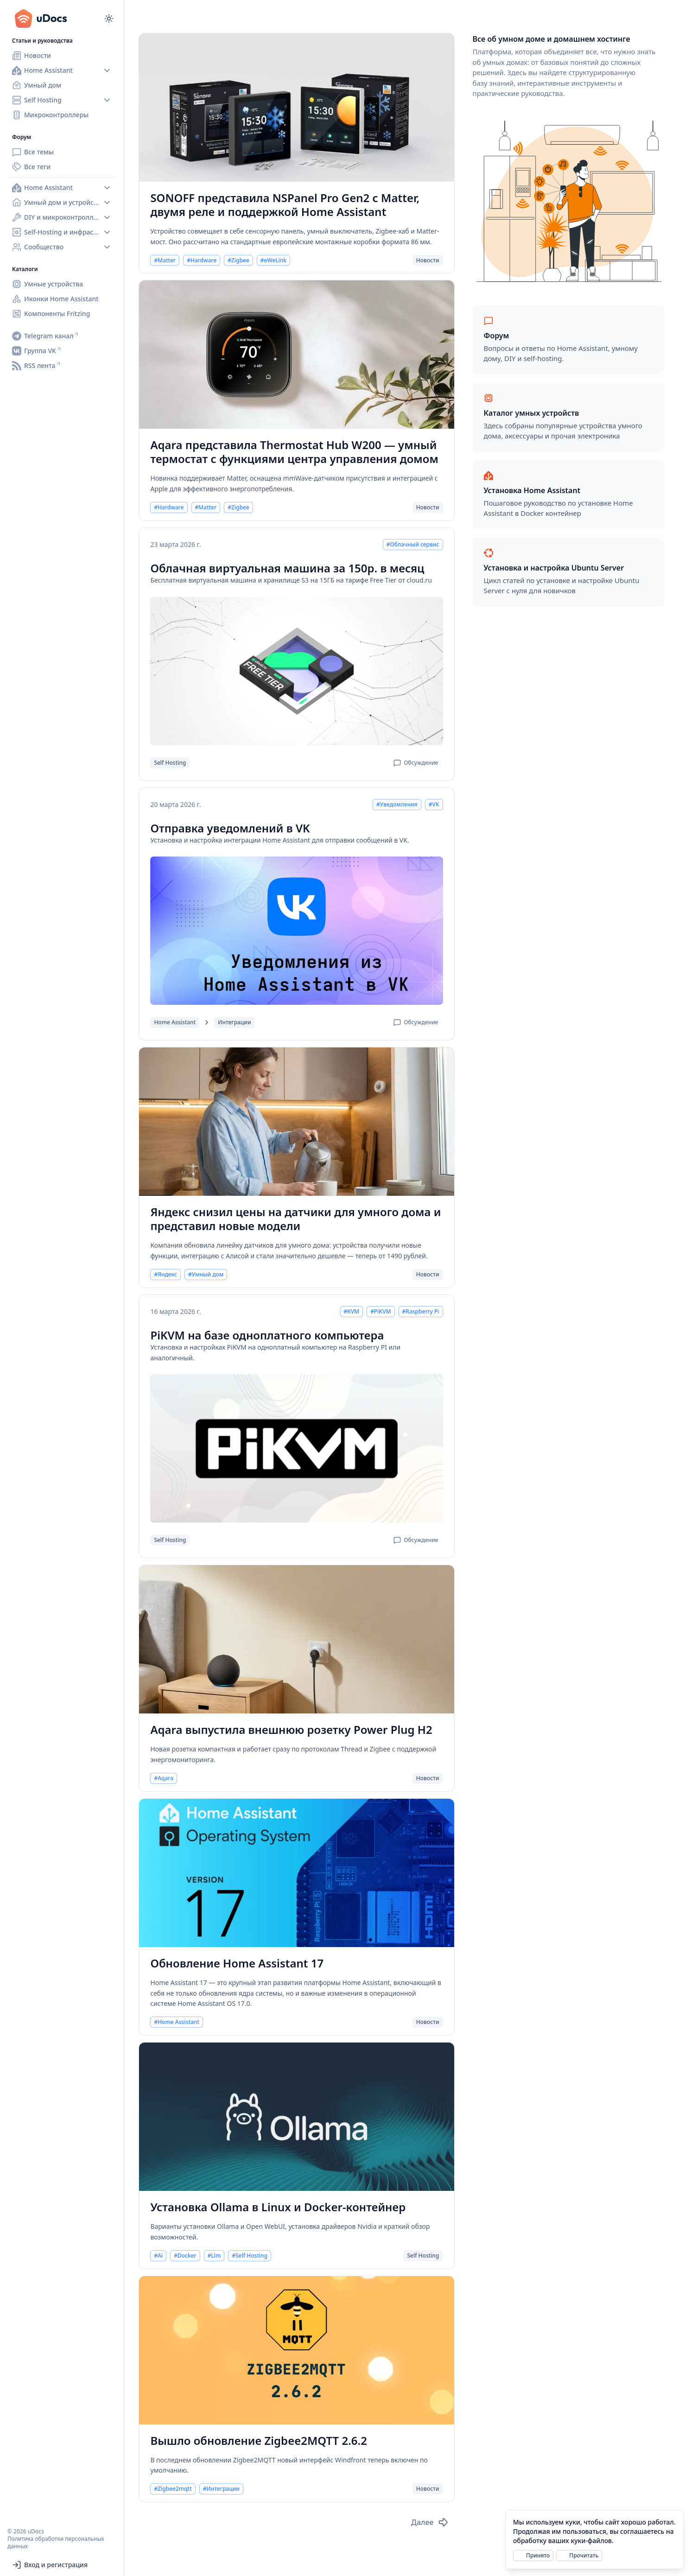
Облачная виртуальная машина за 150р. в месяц (287, 568)
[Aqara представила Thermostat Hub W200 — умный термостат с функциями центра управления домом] (296, 354)
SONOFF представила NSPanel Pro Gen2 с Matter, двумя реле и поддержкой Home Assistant (284, 205)
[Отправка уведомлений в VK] (296, 931)
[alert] (595, 2539)
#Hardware (201, 260)
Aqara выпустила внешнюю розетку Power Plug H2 (291, 1730)
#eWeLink (273, 260)
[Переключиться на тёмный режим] (108, 18)
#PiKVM (380, 1311)
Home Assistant (175, 1022)
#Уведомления (397, 804)
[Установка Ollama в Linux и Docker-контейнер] (296, 2117)
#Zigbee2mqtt (172, 2489)
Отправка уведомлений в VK (230, 828)
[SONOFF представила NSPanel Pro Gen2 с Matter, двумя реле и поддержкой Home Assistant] (296, 107)
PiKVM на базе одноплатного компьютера (267, 1335)
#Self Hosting (249, 2255)
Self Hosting (170, 763)
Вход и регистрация (50, 2565)
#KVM (352, 1311)
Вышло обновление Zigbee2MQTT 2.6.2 (258, 2441)
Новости (427, 260)
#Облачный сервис (413, 544)
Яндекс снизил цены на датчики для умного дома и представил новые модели (295, 1219)
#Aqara (163, 1778)
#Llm (214, 2255)
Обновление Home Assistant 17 (236, 1963)
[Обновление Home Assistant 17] (296, 1873)
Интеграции (234, 1022)
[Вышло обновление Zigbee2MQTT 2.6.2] (296, 2350)
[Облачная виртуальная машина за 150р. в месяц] (296, 671)
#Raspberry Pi (420, 1311)
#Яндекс (165, 1274)
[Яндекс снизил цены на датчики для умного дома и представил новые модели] (296, 1121)
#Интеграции (221, 2489)
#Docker (185, 2255)
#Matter (165, 260)
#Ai (158, 2255)
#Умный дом (205, 1274)
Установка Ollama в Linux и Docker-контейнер (278, 2207)
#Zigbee (238, 260)
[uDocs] (46, 18)
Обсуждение (415, 763)
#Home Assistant (176, 2022)
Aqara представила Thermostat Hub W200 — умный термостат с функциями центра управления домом (294, 452)
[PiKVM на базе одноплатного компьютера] (296, 1448)
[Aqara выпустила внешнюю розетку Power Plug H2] (296, 1639)
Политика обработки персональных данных (55, 2542)
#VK (434, 804)
